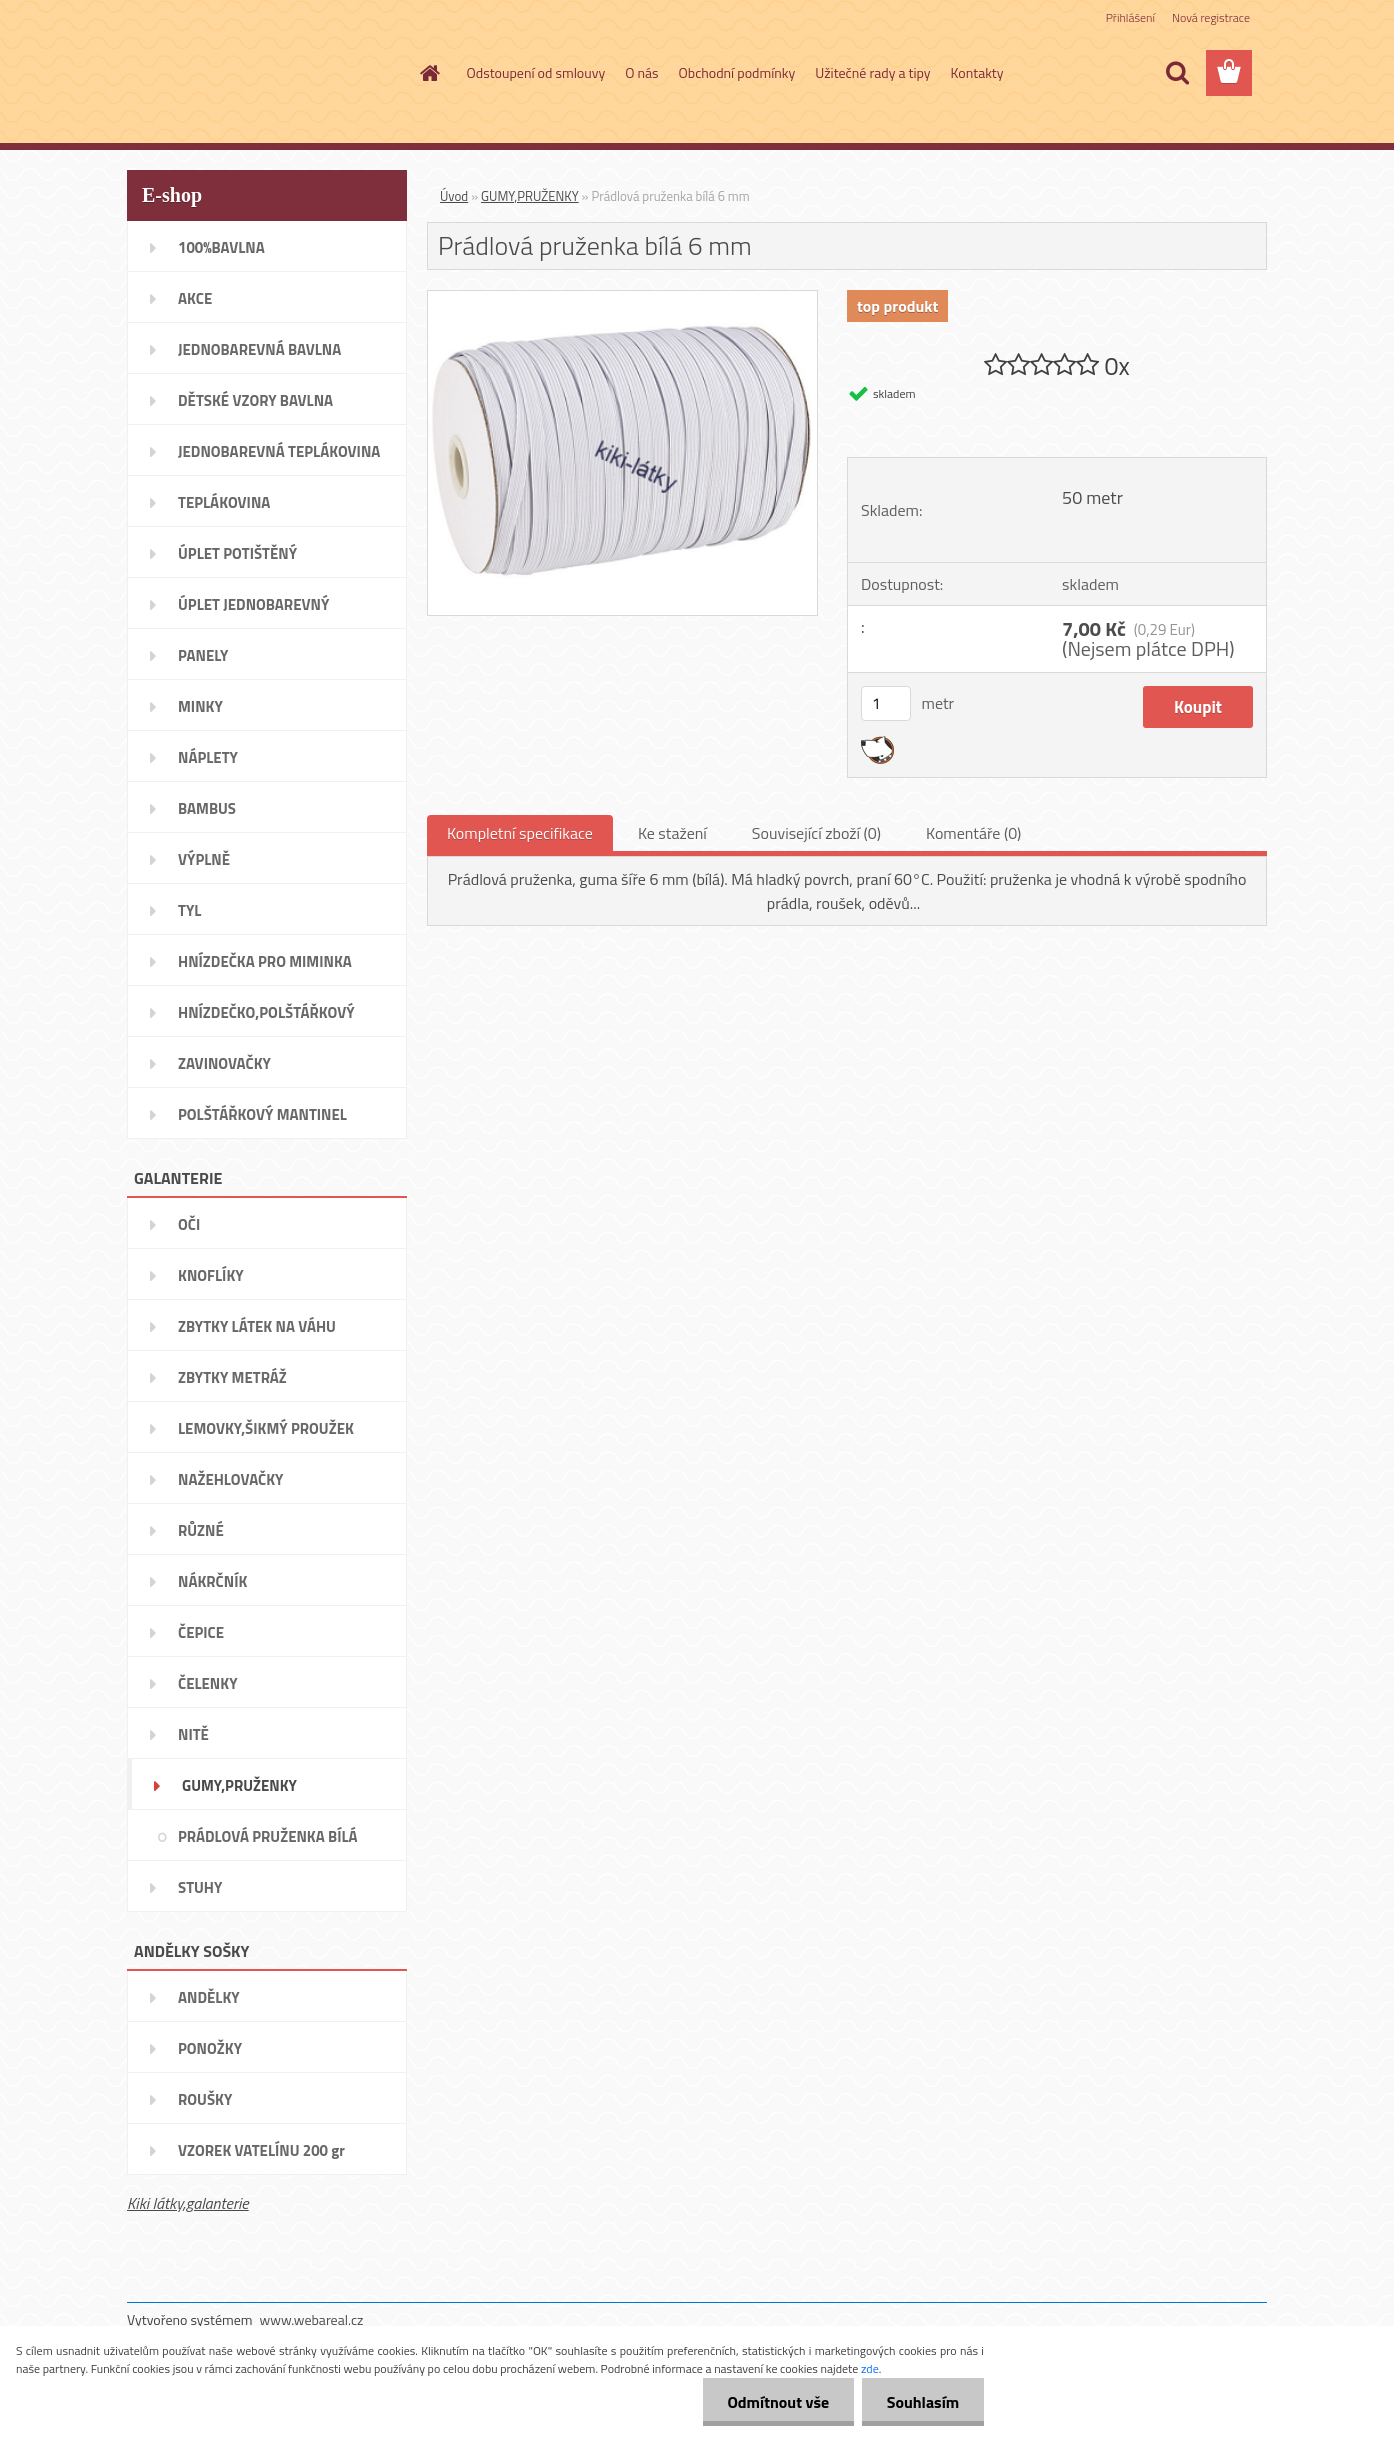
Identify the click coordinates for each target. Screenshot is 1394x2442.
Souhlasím (922, 2402)
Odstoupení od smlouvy (536, 72)
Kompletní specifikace (520, 833)
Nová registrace (1211, 17)
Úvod (454, 196)
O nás (641, 72)
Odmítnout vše (778, 2402)
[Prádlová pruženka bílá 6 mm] (622, 299)
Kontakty (977, 72)
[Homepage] (429, 73)
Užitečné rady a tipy (872, 72)
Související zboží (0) (816, 833)
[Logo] (264, 74)
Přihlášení (1130, 17)
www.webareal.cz (312, 2319)
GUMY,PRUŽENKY (530, 196)
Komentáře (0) (973, 833)
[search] (1177, 73)
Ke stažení (672, 833)
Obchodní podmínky (737, 72)
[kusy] (886, 703)
